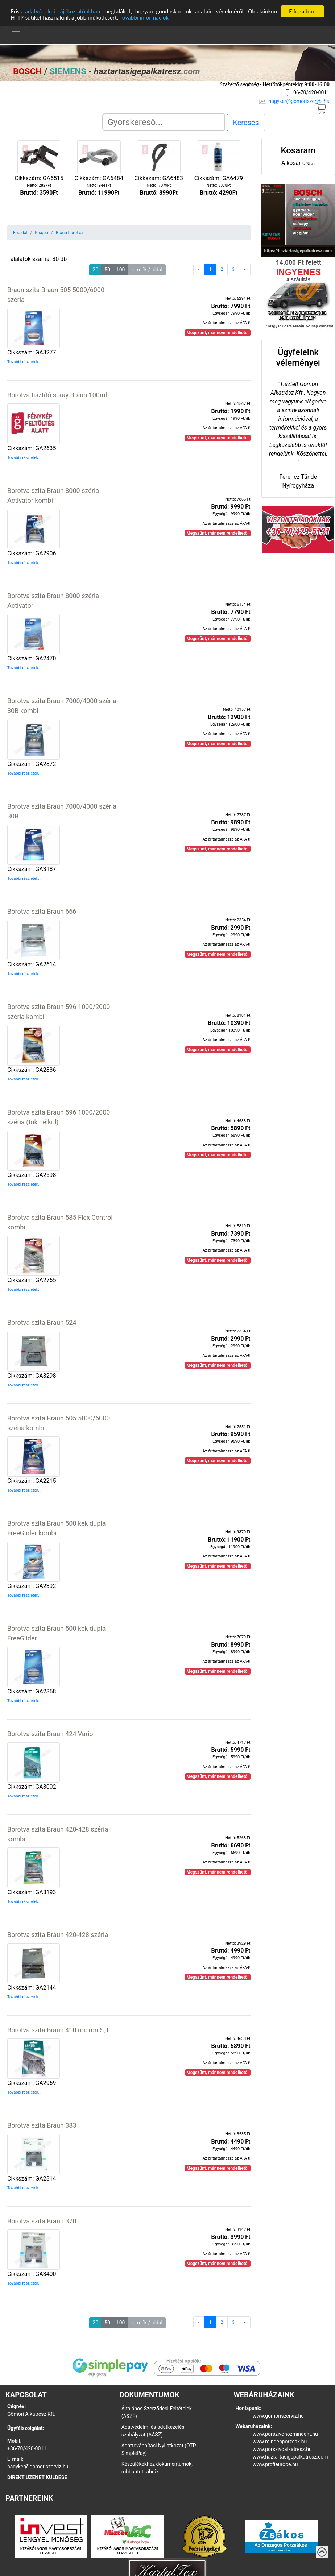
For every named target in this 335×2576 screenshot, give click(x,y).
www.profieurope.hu (275, 2464)
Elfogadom (302, 11)
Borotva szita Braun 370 (41, 2220)
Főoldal (20, 232)
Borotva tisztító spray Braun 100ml (57, 394)
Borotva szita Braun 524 (41, 1322)
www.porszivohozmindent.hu (285, 2433)
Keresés (246, 122)
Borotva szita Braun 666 (41, 911)
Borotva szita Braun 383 (41, 2125)
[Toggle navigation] (16, 33)
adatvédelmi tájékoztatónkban (62, 11)
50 (107, 269)
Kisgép (41, 232)
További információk (148, 17)
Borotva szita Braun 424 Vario (50, 1733)
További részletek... (24, 361)
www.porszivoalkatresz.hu (282, 2448)
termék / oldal (146, 269)
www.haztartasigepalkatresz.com (290, 2456)
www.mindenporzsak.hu (280, 2441)
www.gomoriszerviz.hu (278, 2415)
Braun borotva (69, 232)
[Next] (245, 269)
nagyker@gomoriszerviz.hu (299, 100)
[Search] (163, 122)
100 (120, 269)
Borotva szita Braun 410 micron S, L (58, 2029)
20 (95, 269)
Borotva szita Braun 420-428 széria (57, 1934)
